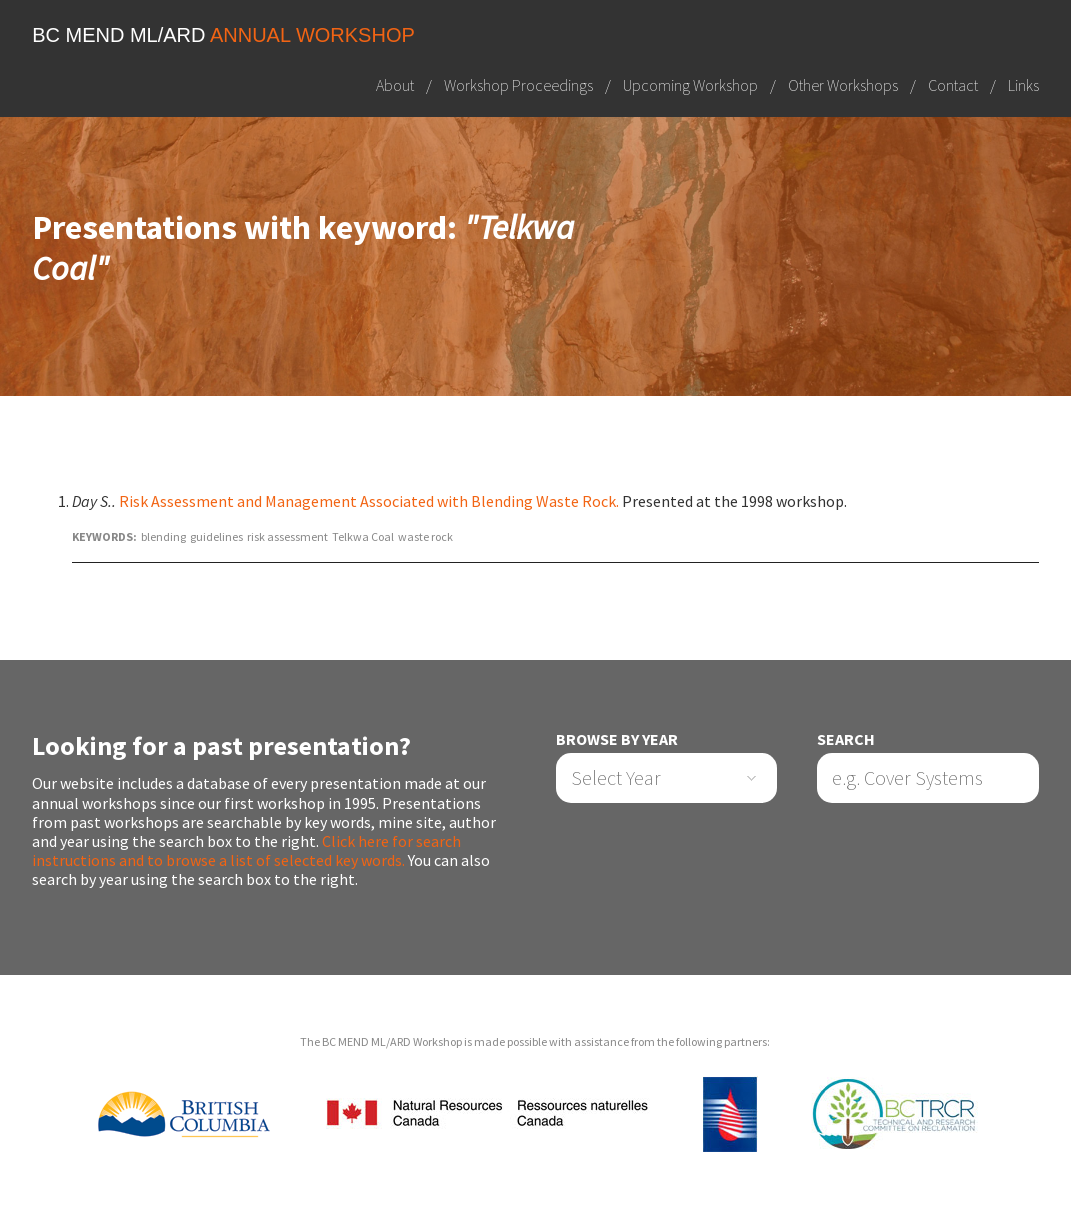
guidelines (216, 536)
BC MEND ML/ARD (223, 35)
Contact (953, 85)
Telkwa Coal (363, 536)
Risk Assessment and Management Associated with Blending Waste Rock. (369, 501)
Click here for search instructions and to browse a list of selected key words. (246, 850)
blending (163, 536)
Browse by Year (617, 739)
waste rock (425, 536)
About (395, 85)
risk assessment (287, 536)
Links (1023, 85)
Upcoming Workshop (690, 85)
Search (846, 739)
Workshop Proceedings (518, 85)
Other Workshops (843, 85)
